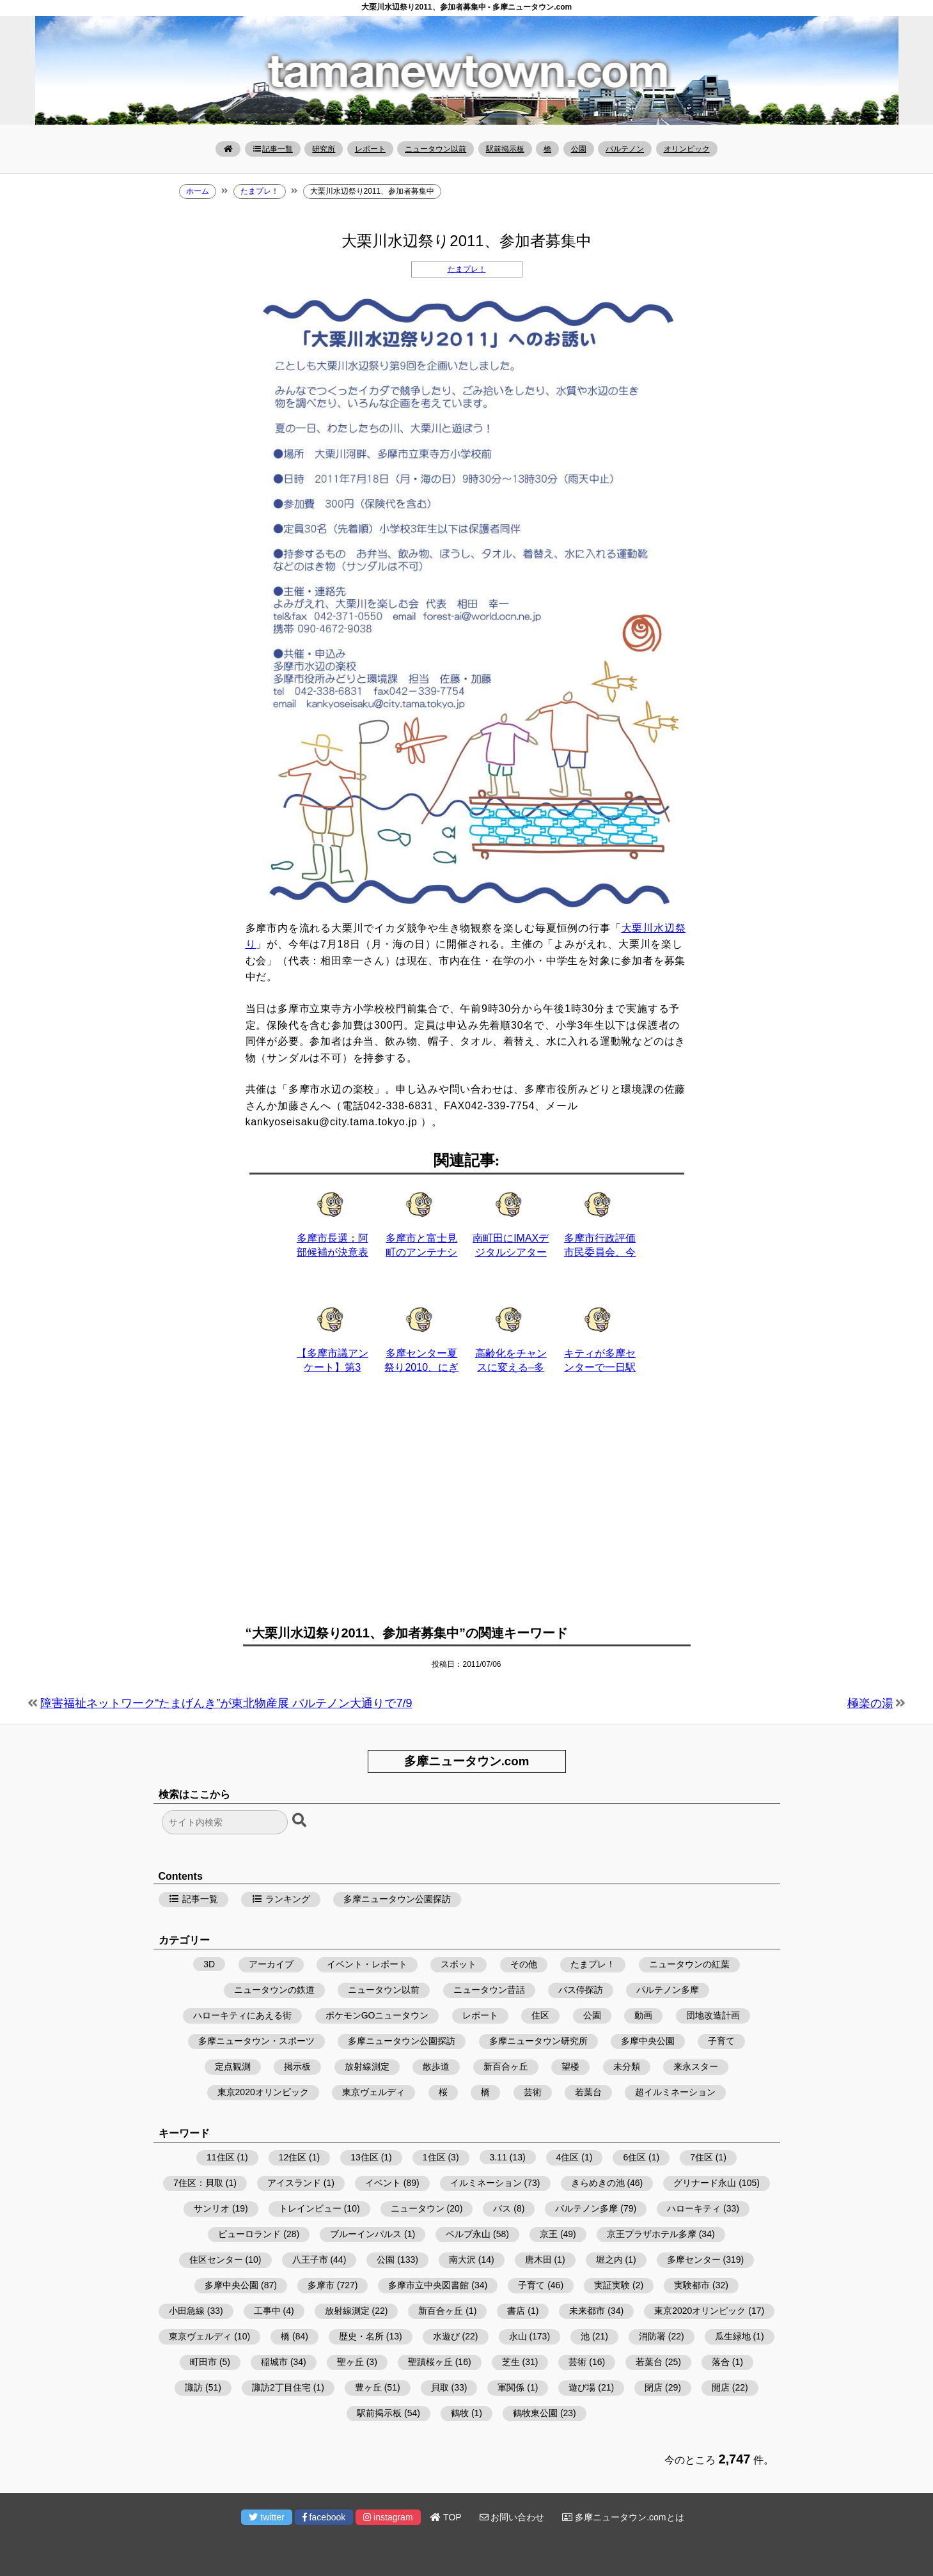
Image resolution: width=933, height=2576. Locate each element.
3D (209, 1964)
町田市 (203, 2362)
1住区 (434, 2157)
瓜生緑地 (733, 2336)
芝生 (511, 2362)
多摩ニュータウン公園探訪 (397, 1899)
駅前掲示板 (505, 148)
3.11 (498, 2157)
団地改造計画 (713, 2015)
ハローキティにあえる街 (242, 2015)
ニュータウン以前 (435, 148)
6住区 (634, 2157)
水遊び (446, 2336)
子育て (721, 2041)
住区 (540, 2015)
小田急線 (187, 2311)
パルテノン (625, 148)
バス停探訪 (580, 1990)
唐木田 (538, 2259)
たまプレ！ (467, 269)
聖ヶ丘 (350, 2362)
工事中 (267, 2311)
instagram (387, 2517)
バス (502, 2208)
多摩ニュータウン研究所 (538, 2041)
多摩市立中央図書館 (428, 2285)
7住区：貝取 (198, 2183)
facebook (324, 2517)
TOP (445, 2517)
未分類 (626, 2066)
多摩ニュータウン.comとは (623, 2517)
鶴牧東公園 (535, 2413)
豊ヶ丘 (368, 2387)
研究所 (323, 148)
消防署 (652, 2336)
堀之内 (609, 2259)
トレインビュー (310, 2208)
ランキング (280, 1899)
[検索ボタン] (300, 1821)
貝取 (440, 2387)
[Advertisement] (467, 1506)
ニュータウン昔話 (489, 1990)
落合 (721, 2362)
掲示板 (297, 2066)
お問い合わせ (512, 2517)
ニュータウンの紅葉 (689, 1964)
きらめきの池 (598, 2183)
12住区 (293, 2157)
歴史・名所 (361, 2336)
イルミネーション (486, 2183)
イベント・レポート (367, 1964)
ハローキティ (694, 2208)
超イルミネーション (675, 2092)
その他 (523, 1964)
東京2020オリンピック (263, 2092)
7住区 (701, 2157)
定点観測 (233, 2066)
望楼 (570, 2066)
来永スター (695, 2066)
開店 (721, 2387)
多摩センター (694, 2259)
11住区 (221, 2157)
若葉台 (588, 2092)
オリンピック (687, 148)
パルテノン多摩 (667, 1990)
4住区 (567, 2157)
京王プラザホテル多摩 (651, 2234)
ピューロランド (249, 2234)
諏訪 (194, 2387)
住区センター (216, 2259)
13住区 (364, 2157)
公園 (578, 148)
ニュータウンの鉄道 (274, 1990)
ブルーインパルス (366, 2234)
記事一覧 (273, 148)
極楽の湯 (870, 1703)
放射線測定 (367, 2066)
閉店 (654, 2387)
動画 (643, 2015)
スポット (458, 1964)
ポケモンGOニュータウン (377, 2015)
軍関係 (511, 2387)
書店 (516, 2311)
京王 (549, 2234)
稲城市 (274, 2362)
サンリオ (212, 2208)
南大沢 (462, 2259)
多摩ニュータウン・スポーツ (256, 2041)
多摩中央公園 (648, 2041)
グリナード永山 (704, 2183)
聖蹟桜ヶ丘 (430, 2362)
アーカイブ (271, 1964)
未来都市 (587, 2311)
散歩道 (436, 2066)
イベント (383, 2183)
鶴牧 (460, 2413)
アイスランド (294, 2183)
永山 (518, 2336)
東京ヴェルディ (373, 2092)
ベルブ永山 (468, 2234)
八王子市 (310, 2259)
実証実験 (612, 2285)
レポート (370, 148)
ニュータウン (417, 2208)
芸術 (533, 2092)
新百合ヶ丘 (505, 2066)
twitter (266, 2517)
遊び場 (581, 2387)
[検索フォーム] (225, 1822)
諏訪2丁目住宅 (281, 2387)
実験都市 (692, 2285)
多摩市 (321, 2285)
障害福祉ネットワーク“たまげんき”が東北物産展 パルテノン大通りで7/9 (226, 1703)
